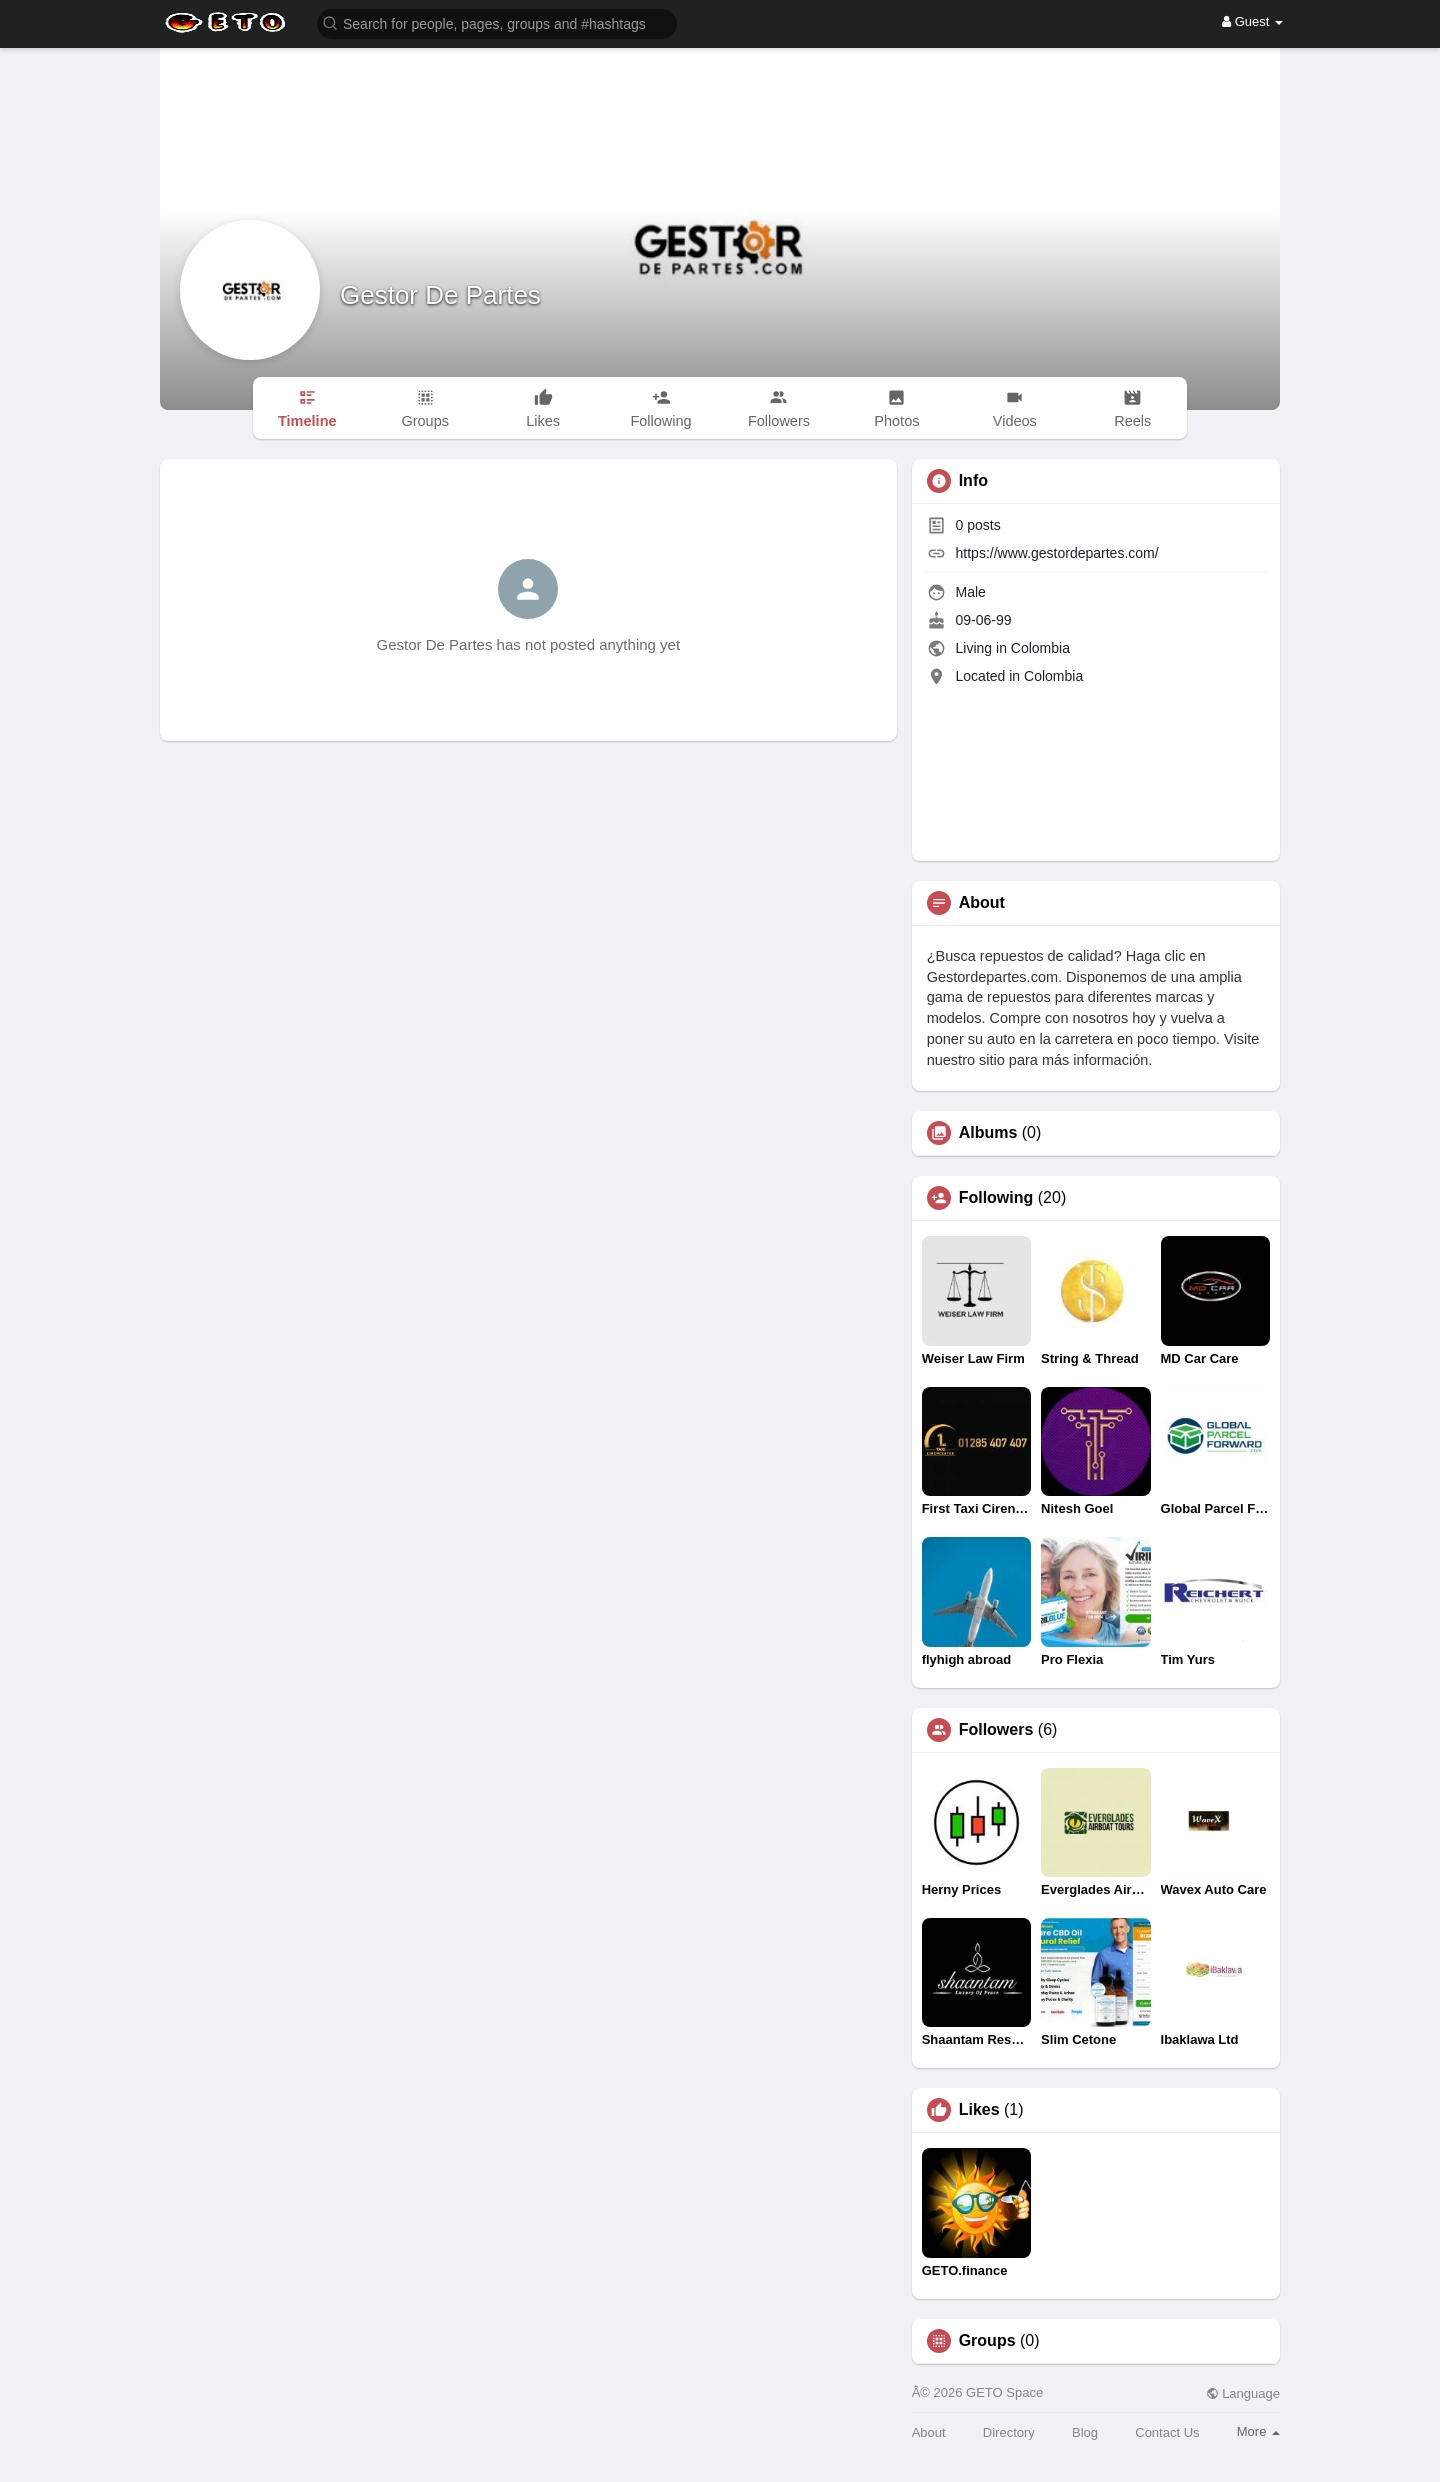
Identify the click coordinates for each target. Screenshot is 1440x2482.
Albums (988, 1133)
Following (996, 1198)
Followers (996, 1730)
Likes (979, 2110)
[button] (497, 22)
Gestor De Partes (440, 295)
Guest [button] (1252, 21)
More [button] (1258, 2431)
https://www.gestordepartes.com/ (1057, 553)
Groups (987, 2341)
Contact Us (1167, 2432)
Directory (1009, 2432)
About (929, 2432)
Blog (1085, 2432)
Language (1243, 2393)
